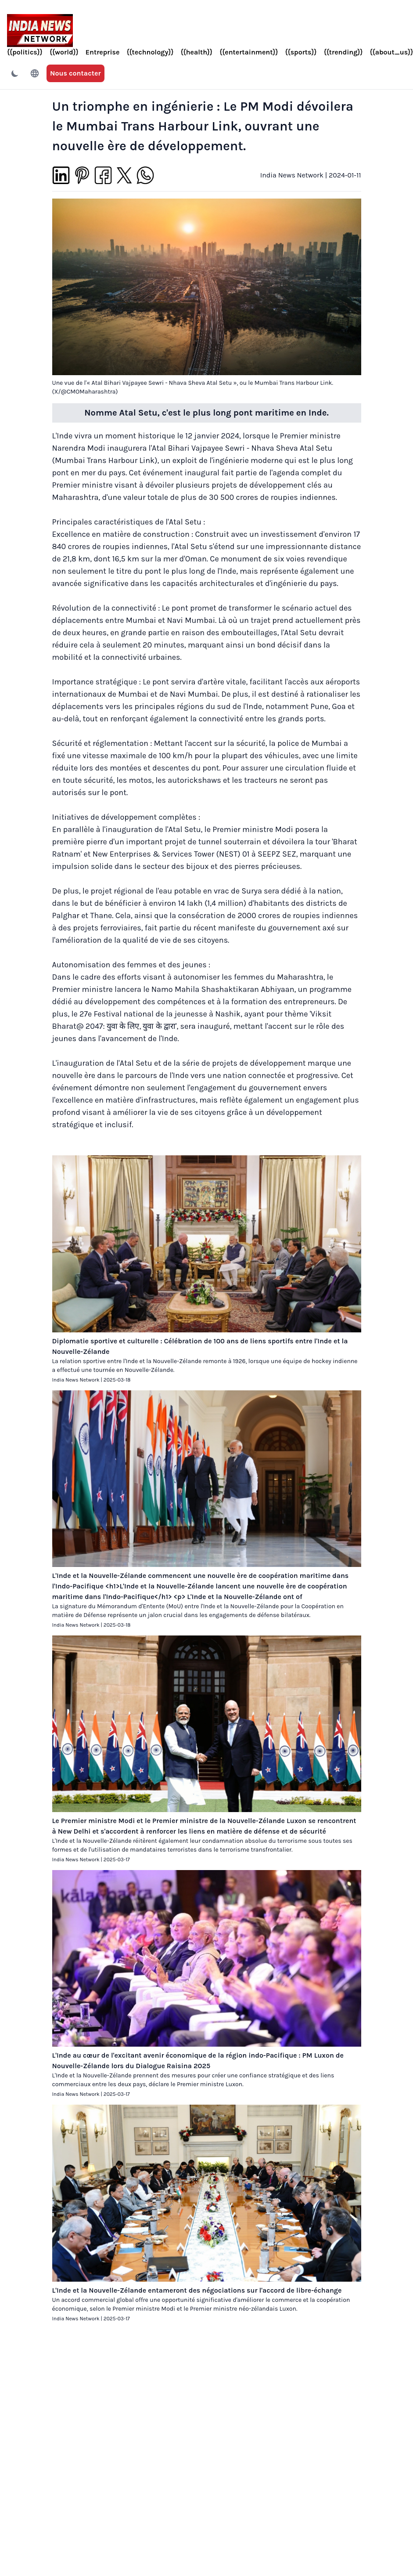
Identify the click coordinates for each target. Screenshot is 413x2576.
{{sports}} (301, 52)
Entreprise (103, 52)
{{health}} (197, 52)
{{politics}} (25, 52)
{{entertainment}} (248, 52)
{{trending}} (343, 52)
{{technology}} (149, 52)
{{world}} (64, 52)
